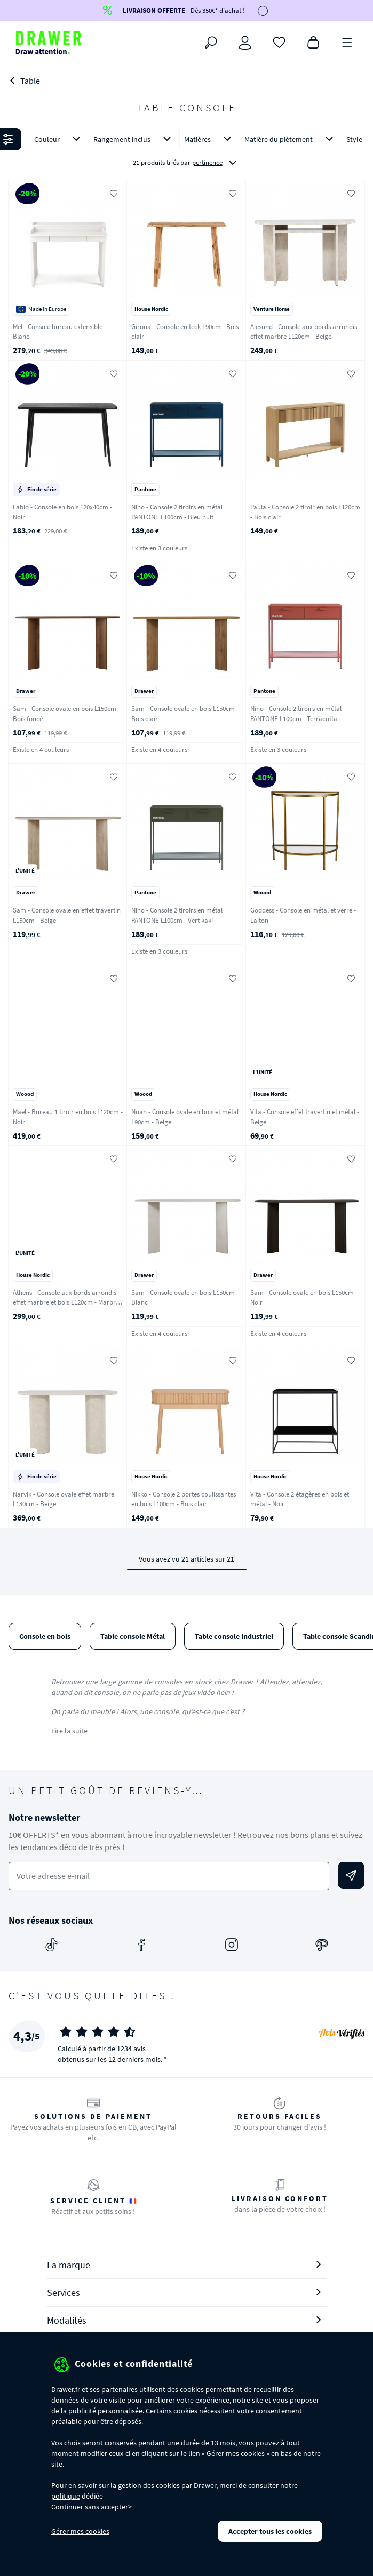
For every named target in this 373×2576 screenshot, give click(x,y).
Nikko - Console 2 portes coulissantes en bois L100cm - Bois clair (183, 1499)
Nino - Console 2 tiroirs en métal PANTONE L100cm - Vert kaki (177, 915)
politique (65, 2496)
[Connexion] (245, 42)
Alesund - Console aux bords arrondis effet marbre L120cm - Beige (303, 331)
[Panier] (313, 41)
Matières (209, 139)
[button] (186, 151)
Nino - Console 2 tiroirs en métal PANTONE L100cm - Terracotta (296, 713)
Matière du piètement (290, 139)
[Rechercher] (211, 42)
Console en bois (44, 1636)
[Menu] (347, 41)
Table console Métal (132, 1636)
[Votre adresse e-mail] (169, 1876)
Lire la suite (69, 1730)
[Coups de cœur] (279, 41)
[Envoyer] (351, 1875)
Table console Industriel (234, 1636)
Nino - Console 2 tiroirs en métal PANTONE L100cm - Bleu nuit (177, 512)
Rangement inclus (134, 139)
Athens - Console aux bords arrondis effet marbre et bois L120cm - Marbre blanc (66, 1302)
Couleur (59, 139)
